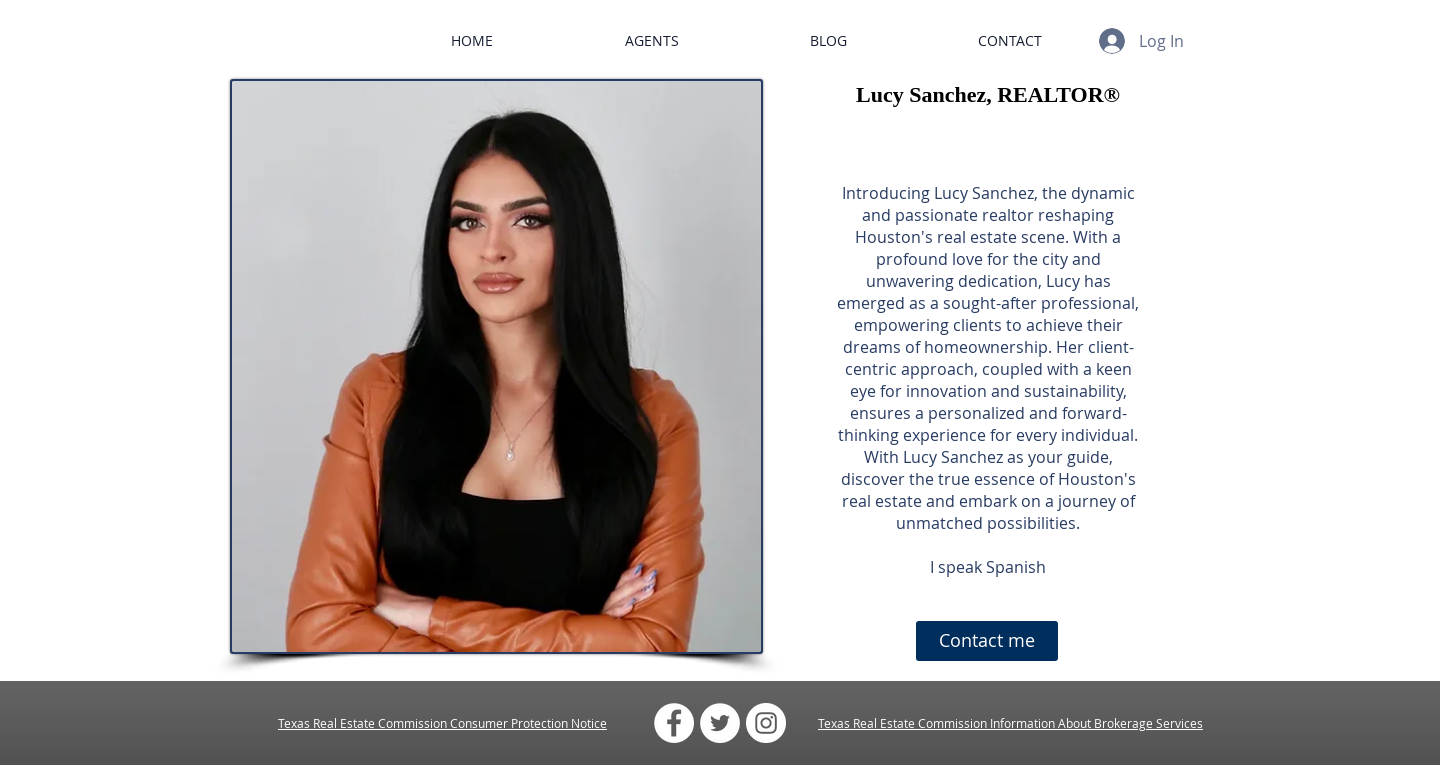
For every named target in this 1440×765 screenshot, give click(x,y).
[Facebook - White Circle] (674, 723)
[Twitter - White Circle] (720, 723)
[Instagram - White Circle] (766, 723)
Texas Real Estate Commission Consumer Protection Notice (442, 723)
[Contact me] (987, 641)
